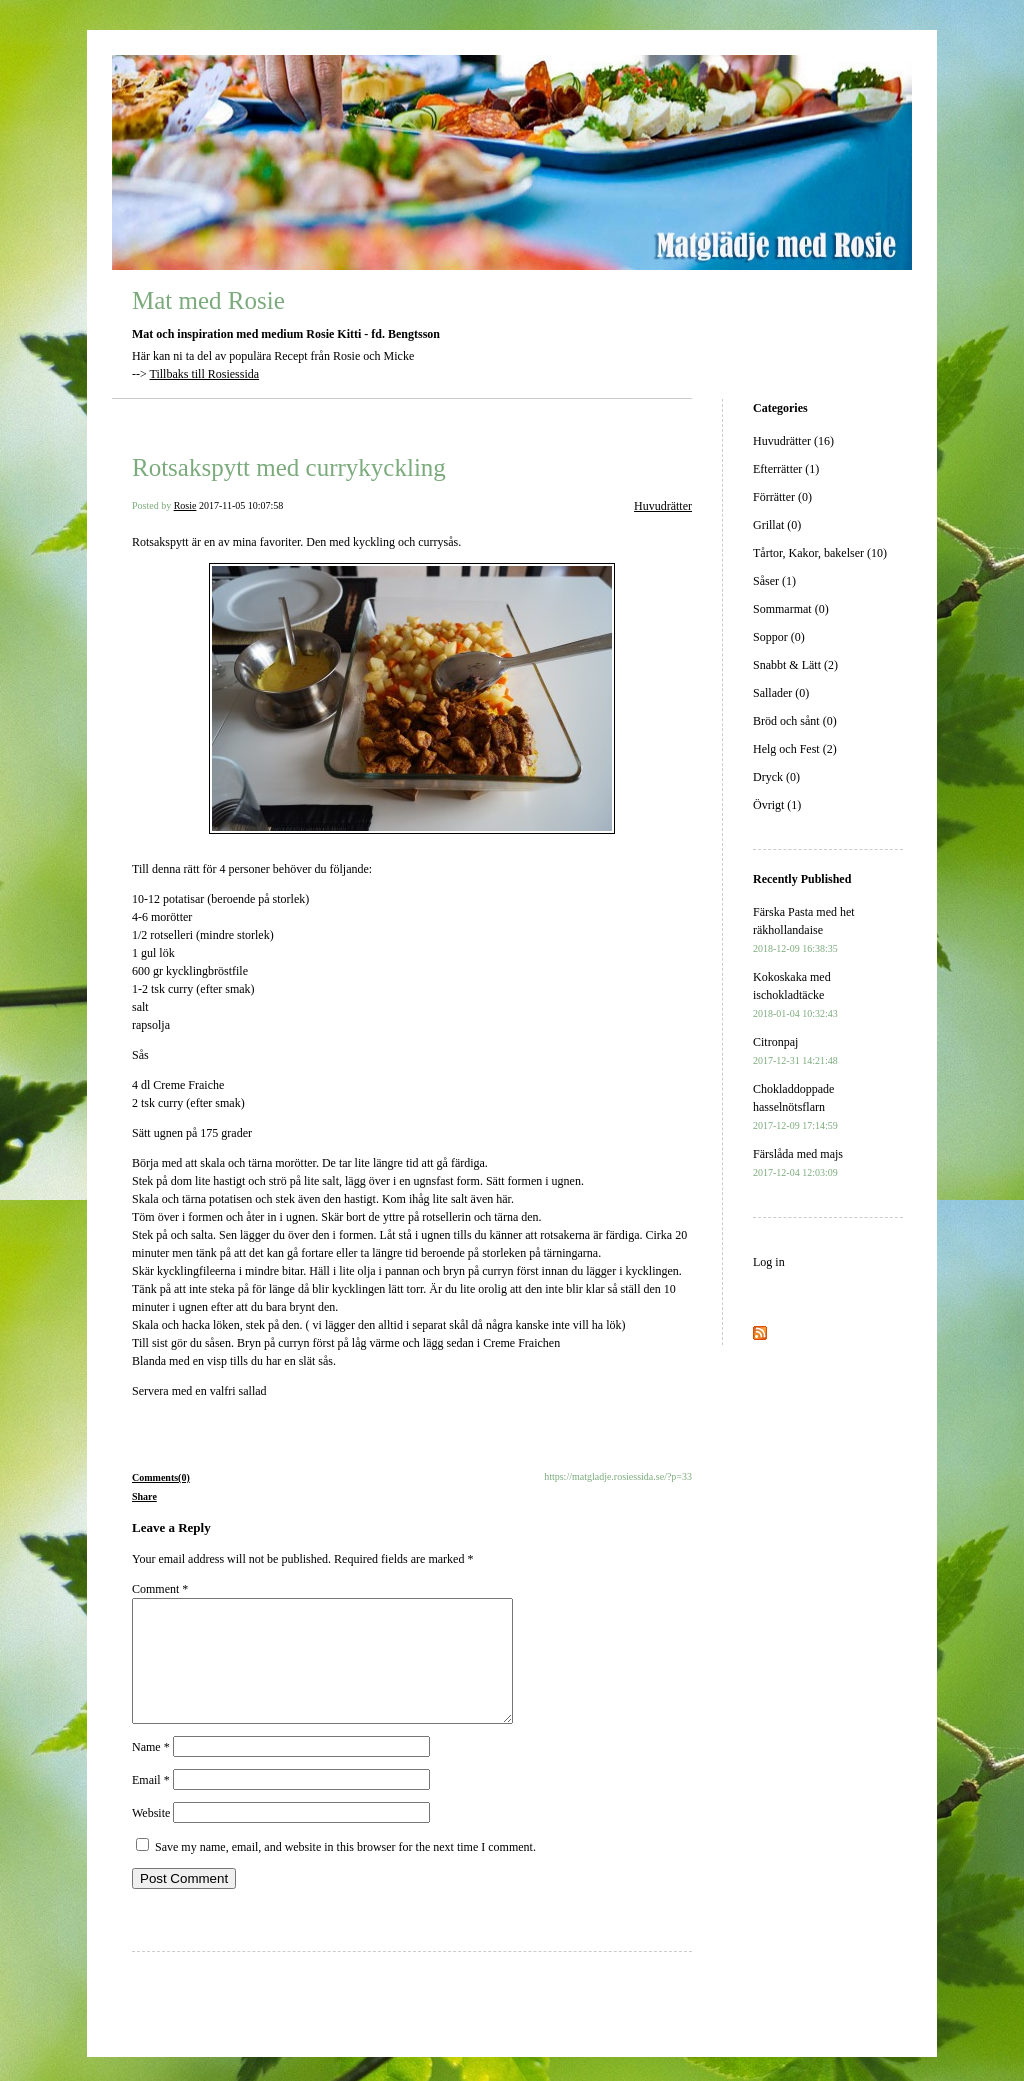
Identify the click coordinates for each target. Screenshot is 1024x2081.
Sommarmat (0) (791, 609)
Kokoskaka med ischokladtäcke (795, 994)
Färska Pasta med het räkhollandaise (804, 929)
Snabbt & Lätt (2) (795, 665)
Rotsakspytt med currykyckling (289, 467)
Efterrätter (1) (786, 469)
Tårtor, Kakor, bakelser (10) (820, 553)
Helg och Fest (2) (795, 749)
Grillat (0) (777, 525)
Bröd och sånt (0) (795, 721)
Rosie (185, 505)
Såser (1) (774, 581)
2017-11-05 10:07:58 (241, 505)
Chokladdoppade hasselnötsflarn (795, 1106)
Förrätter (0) (782, 497)
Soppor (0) (779, 637)
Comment (160, 1589)
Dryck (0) (776, 777)
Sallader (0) (781, 693)
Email (151, 1804)
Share (144, 1496)
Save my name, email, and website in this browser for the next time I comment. (345, 1871)
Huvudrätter (663, 506)
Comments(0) (161, 1477)
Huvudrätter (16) (793, 441)
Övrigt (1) (777, 805)
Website (151, 1837)
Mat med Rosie (208, 300)
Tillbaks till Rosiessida (205, 374)
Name (151, 1771)
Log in (769, 1262)
